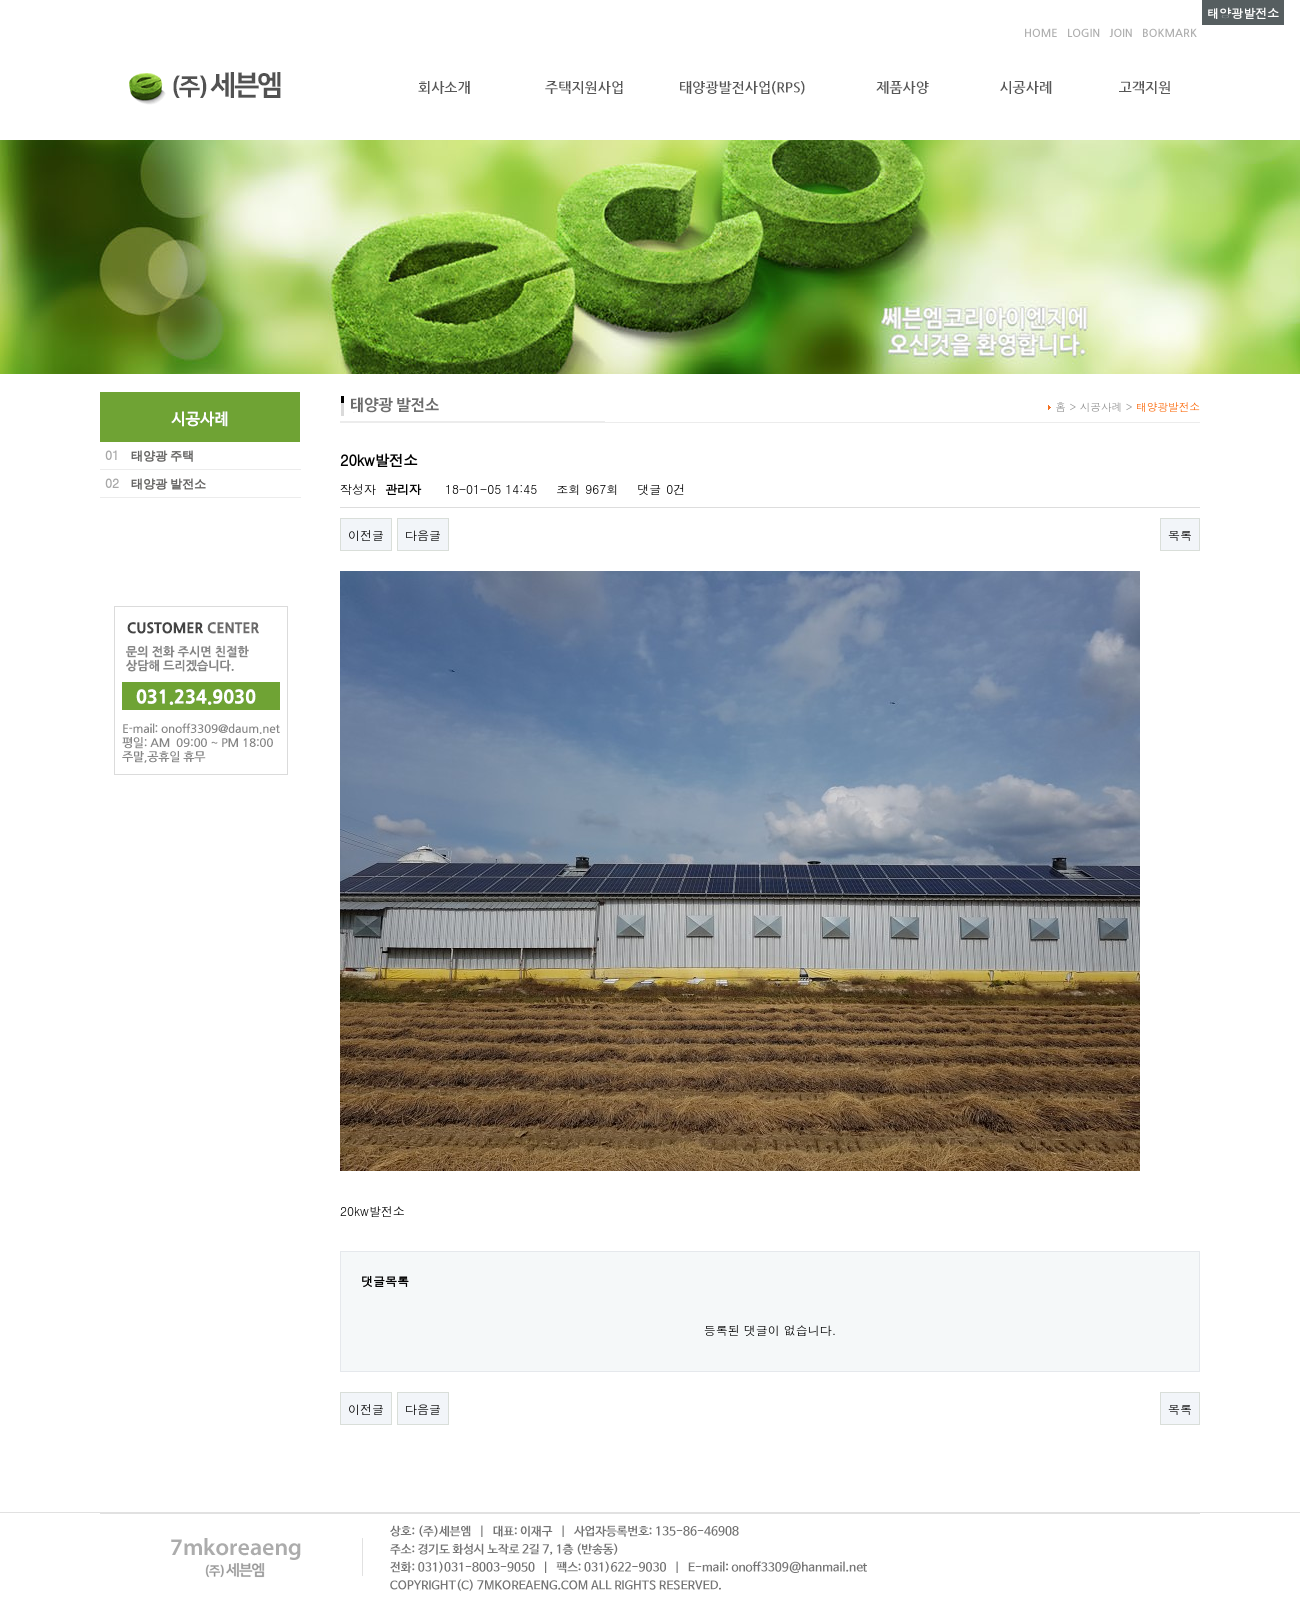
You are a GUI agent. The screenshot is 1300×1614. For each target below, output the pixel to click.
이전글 (366, 534)
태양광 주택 (162, 456)
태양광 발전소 (168, 484)
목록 (1180, 534)
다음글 (423, 534)
